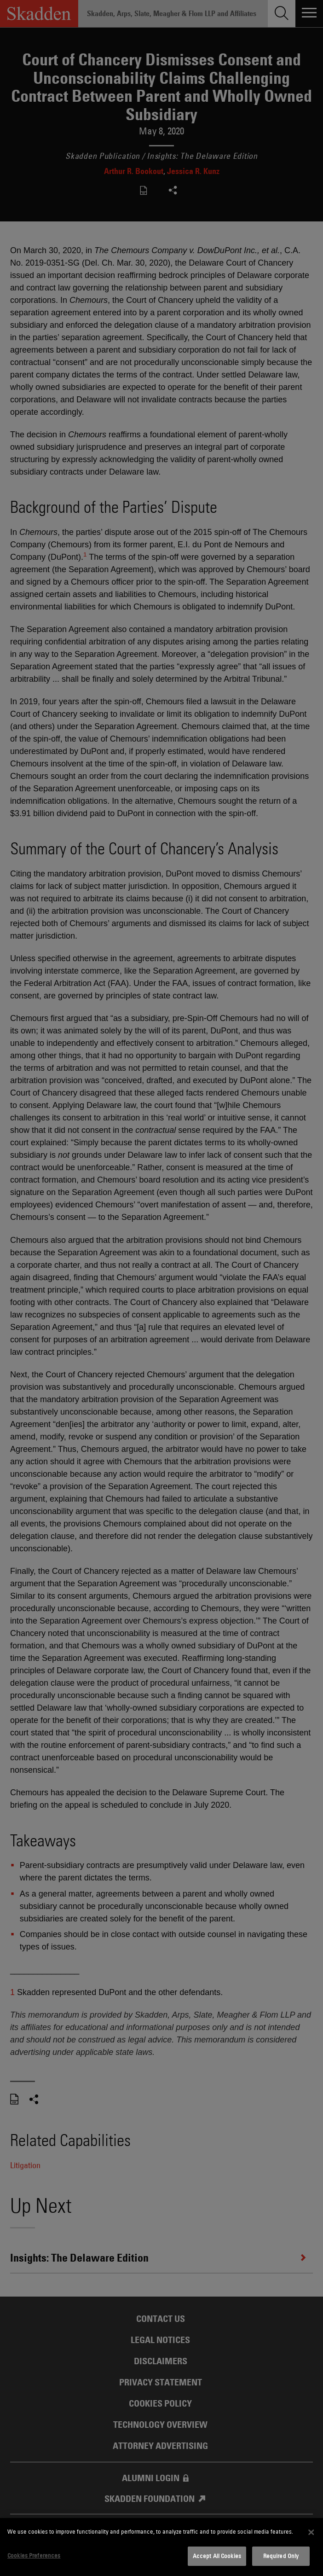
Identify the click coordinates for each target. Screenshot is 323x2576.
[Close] (311, 2532)
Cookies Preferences (33, 2555)
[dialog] (161, 2547)
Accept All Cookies (217, 2555)
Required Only (281, 2555)
